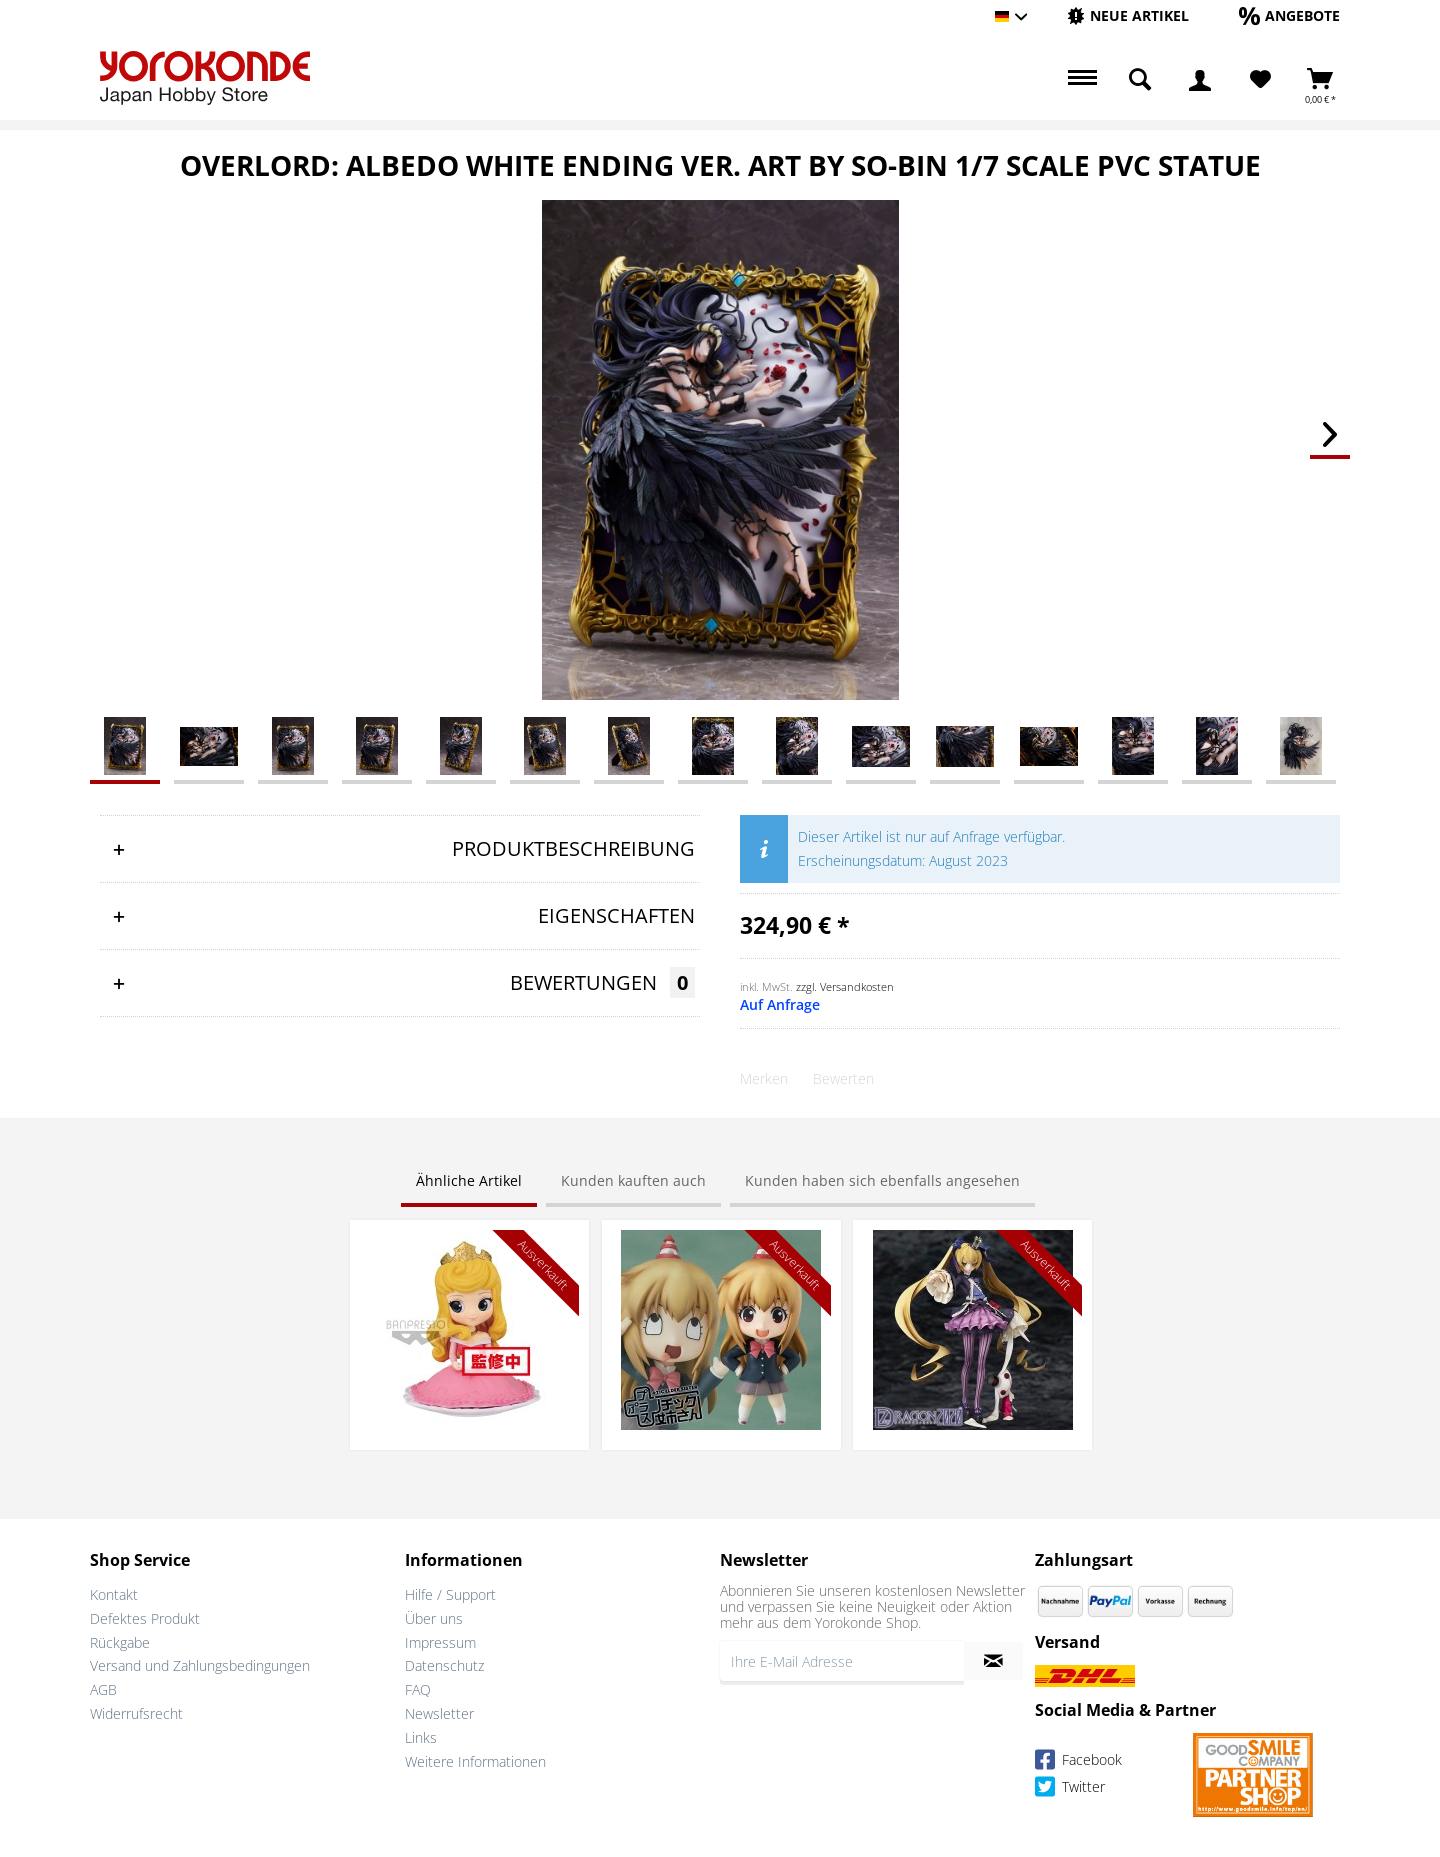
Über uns (434, 1618)
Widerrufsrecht (136, 1713)
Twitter (1070, 1789)
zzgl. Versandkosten (845, 986)
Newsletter (439, 1713)
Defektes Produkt (145, 1618)
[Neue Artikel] (1128, 15)
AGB (103, 1689)
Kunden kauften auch (633, 1180)
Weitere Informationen (475, 1761)
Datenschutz (444, 1665)
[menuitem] (1128, 16)
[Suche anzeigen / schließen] (1140, 80)
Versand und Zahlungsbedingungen (200, 1665)
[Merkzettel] (1260, 80)
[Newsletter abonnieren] (993, 1661)
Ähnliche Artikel (469, 1180)
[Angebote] (1289, 15)
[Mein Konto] (1200, 80)
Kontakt (114, 1594)
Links (421, 1737)
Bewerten (843, 1078)
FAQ (418, 1689)
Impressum (440, 1642)
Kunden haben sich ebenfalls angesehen (882, 1180)
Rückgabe (120, 1642)
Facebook (1078, 1762)
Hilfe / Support (450, 1594)
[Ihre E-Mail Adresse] (842, 1661)
